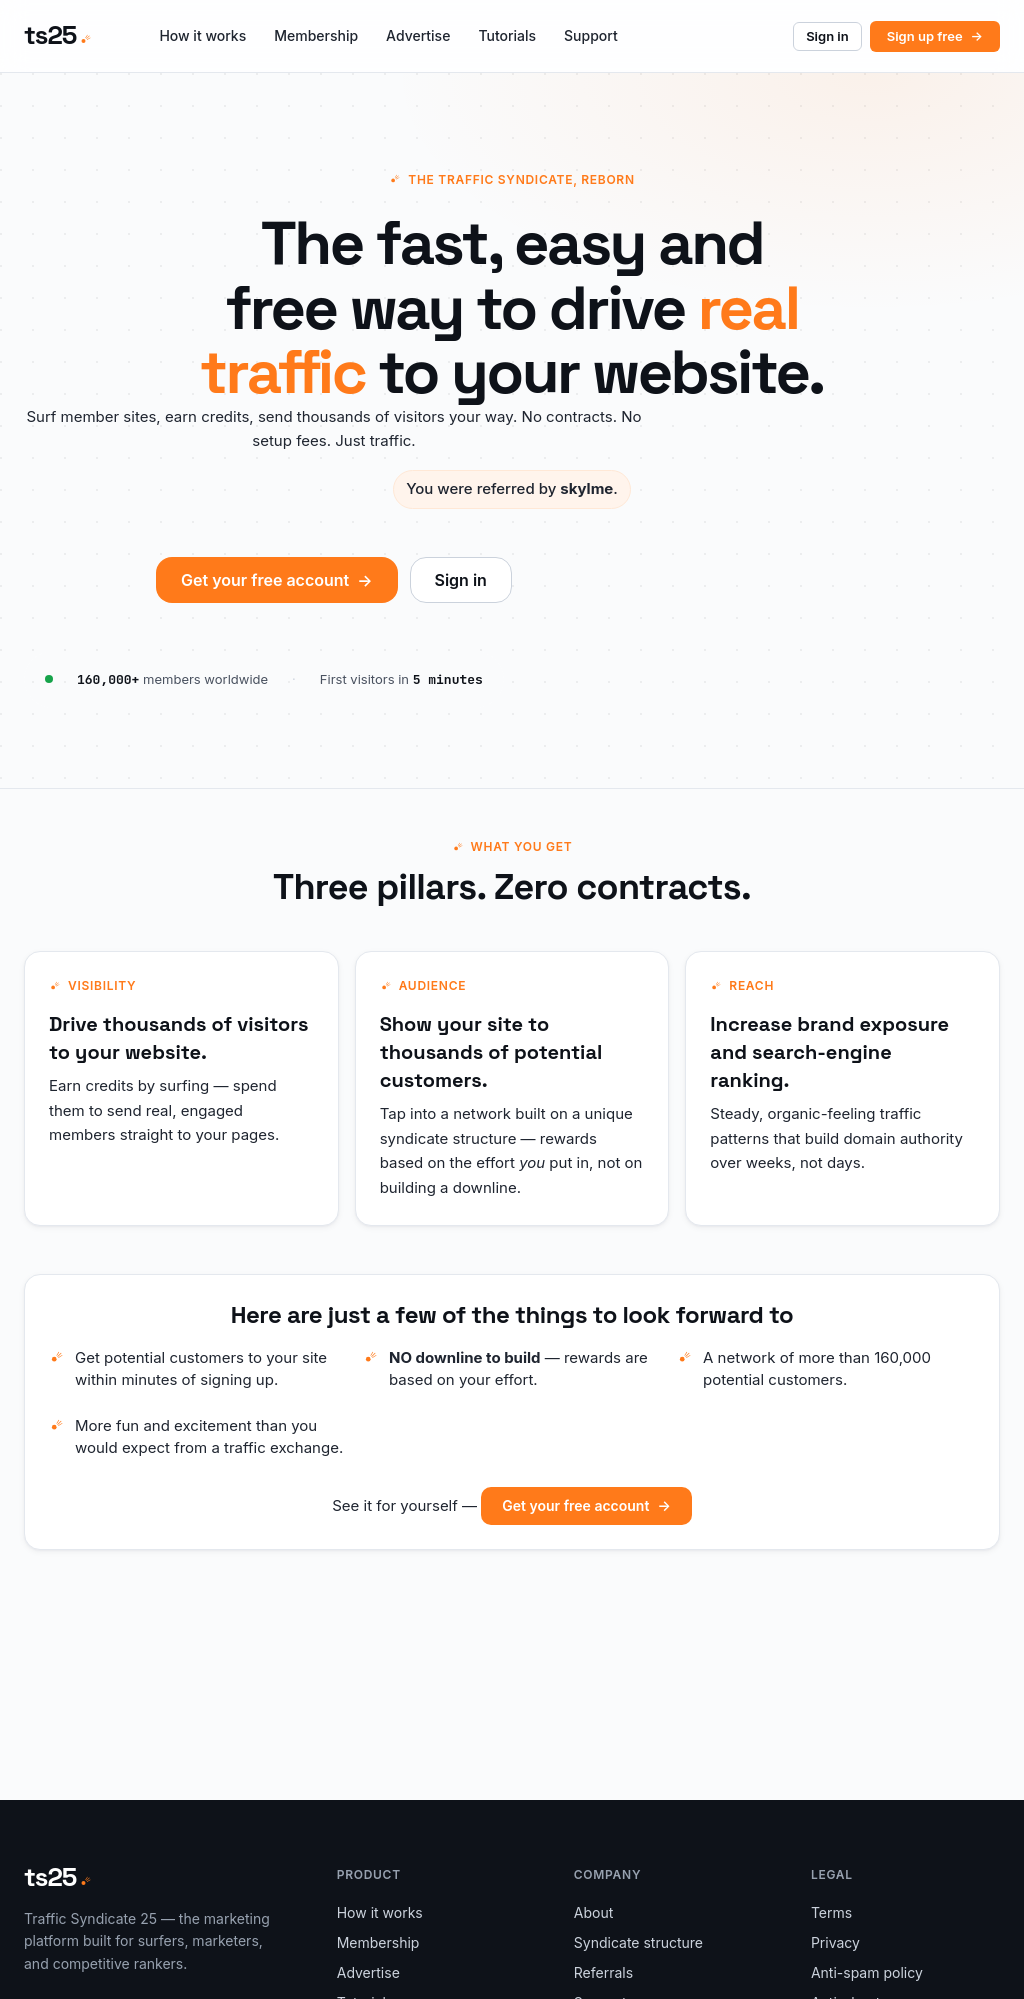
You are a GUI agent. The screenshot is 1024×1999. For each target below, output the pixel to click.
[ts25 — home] (57, 36)
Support (591, 35)
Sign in (827, 36)
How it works (202, 35)
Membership (316, 35)
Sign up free (935, 36)
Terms (831, 1912)
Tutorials (507, 35)
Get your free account (276, 580)
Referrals (603, 1972)
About (593, 1912)
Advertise (418, 35)
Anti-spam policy (867, 1972)
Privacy (835, 1942)
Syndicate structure (638, 1942)
